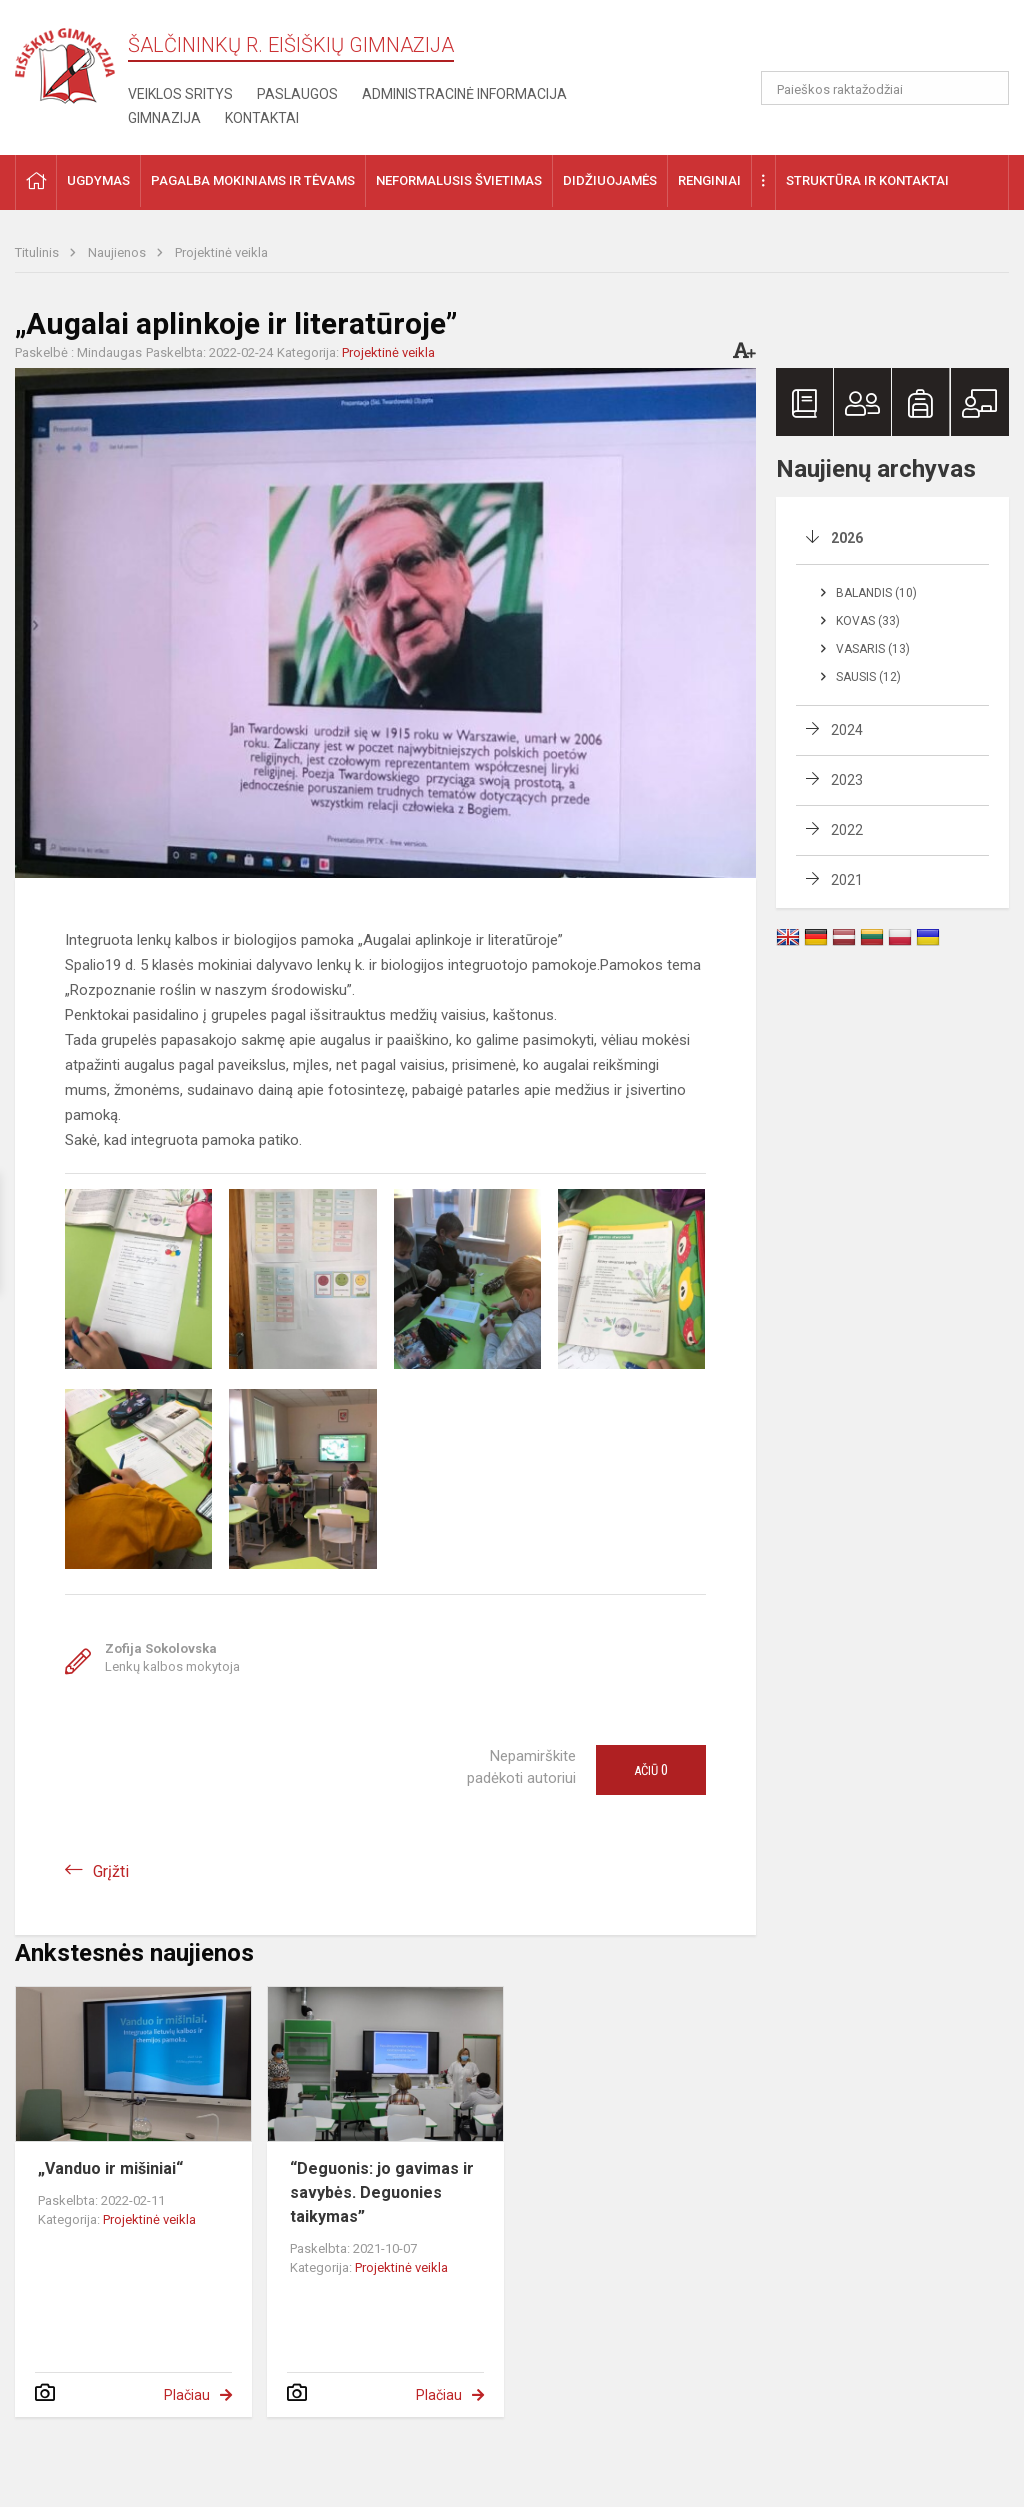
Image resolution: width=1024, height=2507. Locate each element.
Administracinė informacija (464, 94)
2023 (847, 780)
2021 (847, 880)
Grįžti (111, 1871)
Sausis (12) (868, 677)
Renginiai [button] (709, 180)
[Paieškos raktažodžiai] (885, 88)
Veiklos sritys (180, 94)
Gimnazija (164, 118)
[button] (872, 42)
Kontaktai (262, 118)
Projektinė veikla (221, 252)
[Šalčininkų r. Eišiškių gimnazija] (65, 61)
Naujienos (118, 252)
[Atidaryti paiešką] (987, 88)
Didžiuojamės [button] (610, 180)
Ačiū (651, 1770)
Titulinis (38, 252)
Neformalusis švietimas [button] (459, 180)
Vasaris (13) (873, 649)
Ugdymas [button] (98, 180)
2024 (847, 730)
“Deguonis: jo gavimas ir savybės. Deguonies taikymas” (382, 2192)
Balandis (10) (876, 593)
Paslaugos (297, 94)
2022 (847, 830)
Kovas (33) (868, 621)
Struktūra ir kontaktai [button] (867, 180)
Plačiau (187, 2395)
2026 (847, 538)
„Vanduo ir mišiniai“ (110, 2168)
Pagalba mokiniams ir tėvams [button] (253, 180)
